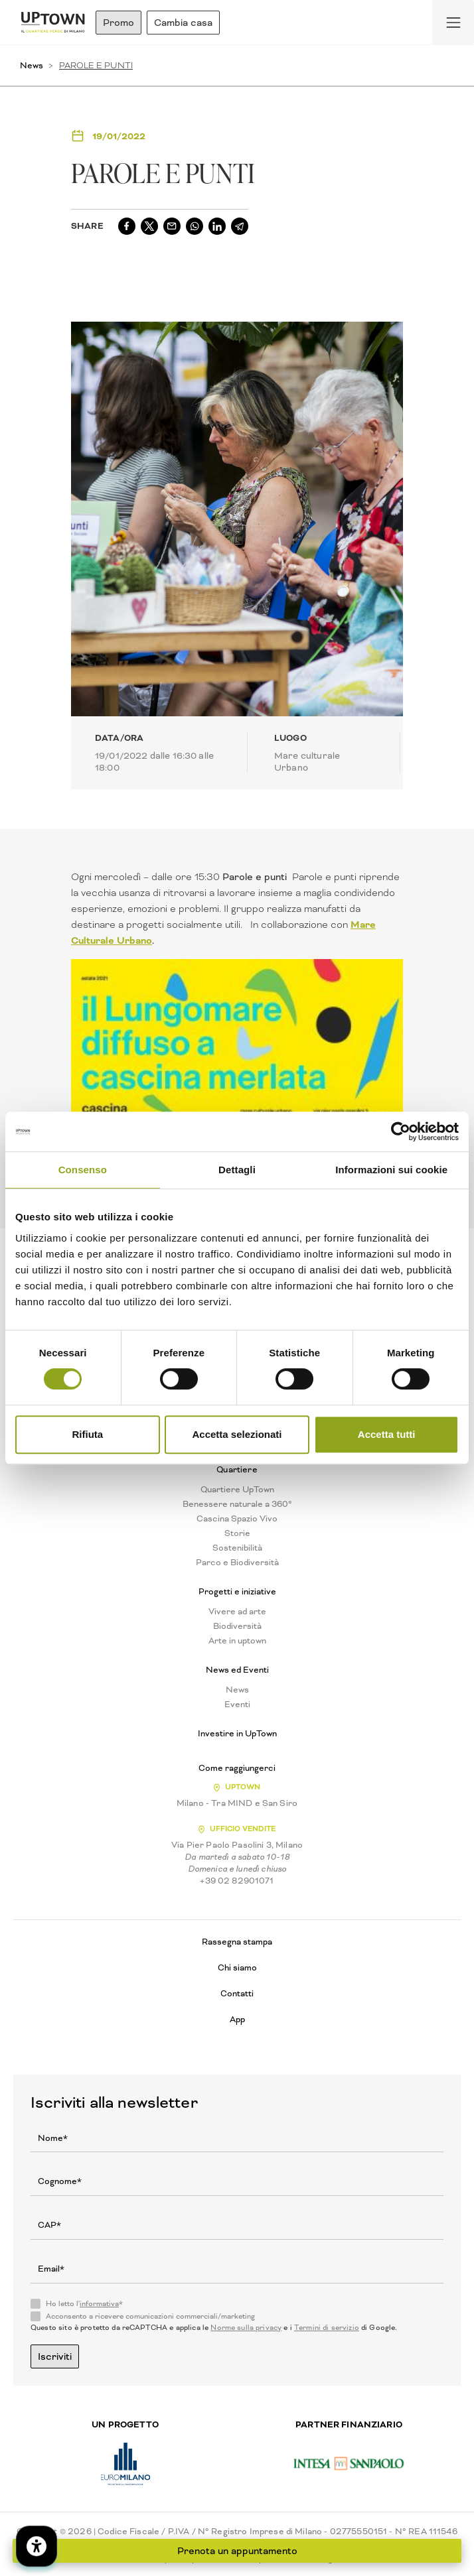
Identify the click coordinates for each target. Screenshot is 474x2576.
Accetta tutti (387, 1434)
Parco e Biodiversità (237, 1562)
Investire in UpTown (237, 1733)
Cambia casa (183, 22)
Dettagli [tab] (237, 1169)
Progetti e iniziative (237, 1591)
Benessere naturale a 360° (237, 1504)
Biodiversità (237, 1626)
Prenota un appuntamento (237, 2550)
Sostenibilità (237, 1548)
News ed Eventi (237, 1670)
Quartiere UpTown (237, 1489)
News (31, 65)
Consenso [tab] (82, 1169)
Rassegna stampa (237, 1941)
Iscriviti (55, 2356)
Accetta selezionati (236, 1434)
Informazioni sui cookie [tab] (391, 1169)
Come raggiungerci (237, 1768)
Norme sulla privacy (245, 2328)
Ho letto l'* (84, 2304)
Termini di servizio (326, 2328)
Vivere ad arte (237, 1611)
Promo (118, 22)
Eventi (237, 1704)
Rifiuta (87, 1434)
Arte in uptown (237, 1640)
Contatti (237, 1993)
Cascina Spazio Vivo (237, 1518)
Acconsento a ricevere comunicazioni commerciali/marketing (150, 2316)
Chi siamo (237, 1967)
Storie (237, 1533)
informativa (99, 2304)
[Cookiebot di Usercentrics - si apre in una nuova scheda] (401, 1131)
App (237, 2019)
